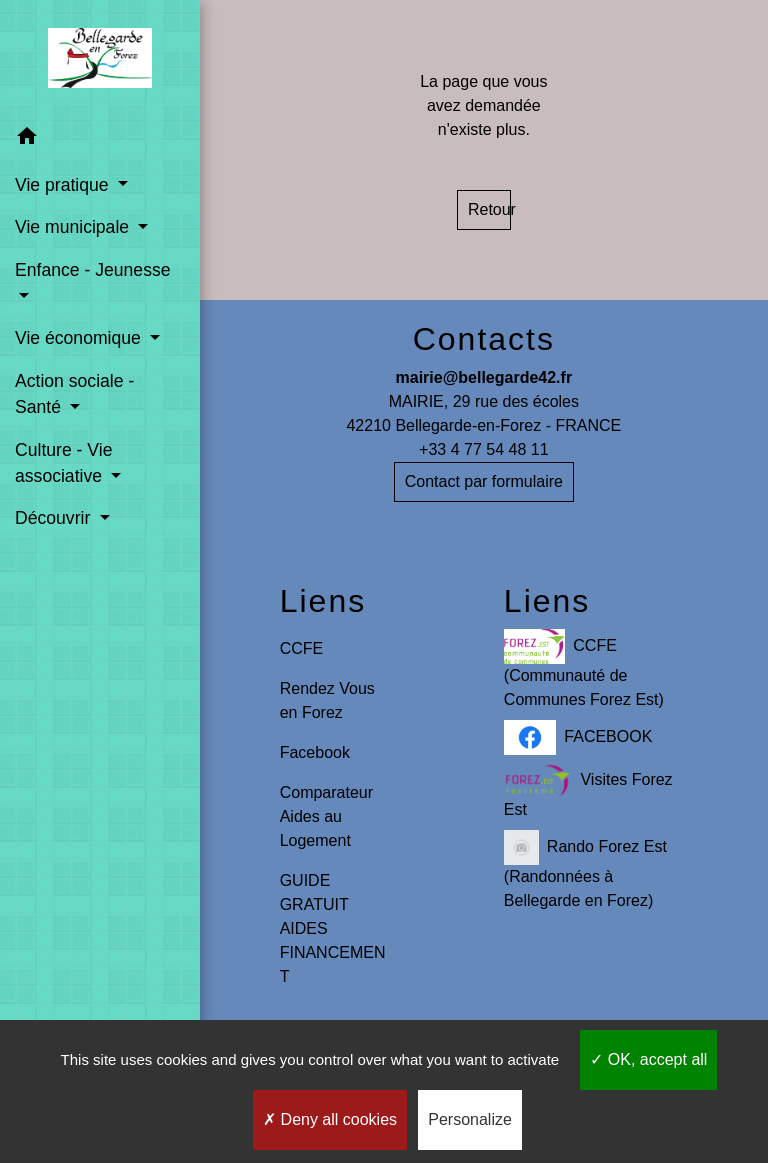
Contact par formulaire (484, 481)
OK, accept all (648, 1059)
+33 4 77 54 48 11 (483, 449)
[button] (100, 139)
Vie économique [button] (80, 338)
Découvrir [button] (55, 518)
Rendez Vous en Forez (327, 700)
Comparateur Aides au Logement (326, 816)
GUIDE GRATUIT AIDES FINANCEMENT (333, 928)
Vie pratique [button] (64, 185)
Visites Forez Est (588, 790)
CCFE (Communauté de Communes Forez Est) (584, 668)
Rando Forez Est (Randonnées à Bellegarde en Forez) (585, 869)
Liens (323, 601)
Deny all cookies (330, 1119)
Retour (489, 209)
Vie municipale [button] (74, 227)
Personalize (470, 1119)
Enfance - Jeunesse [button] (93, 270)
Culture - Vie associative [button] (63, 463)
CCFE (302, 648)
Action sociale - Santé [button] (74, 394)
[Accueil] (100, 58)
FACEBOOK (578, 737)
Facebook (315, 752)
